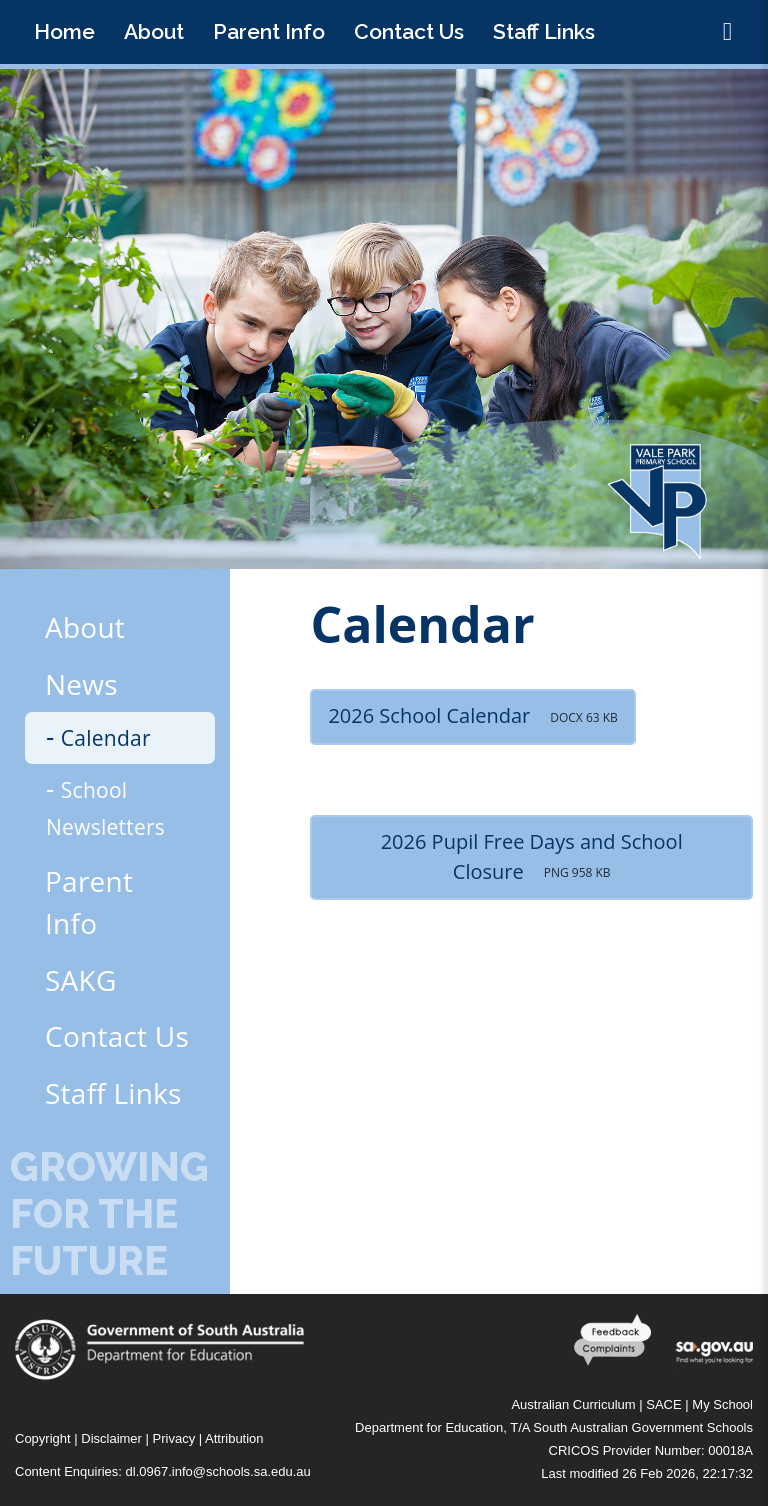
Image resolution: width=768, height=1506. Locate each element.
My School (722, 1404)
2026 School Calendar (472, 715)
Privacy (174, 1438)
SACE (663, 1404)
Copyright (43, 1438)
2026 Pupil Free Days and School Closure (532, 856)
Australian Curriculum (573, 1404)
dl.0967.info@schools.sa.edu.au (218, 1471)
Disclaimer (111, 1438)
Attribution (234, 1438)
